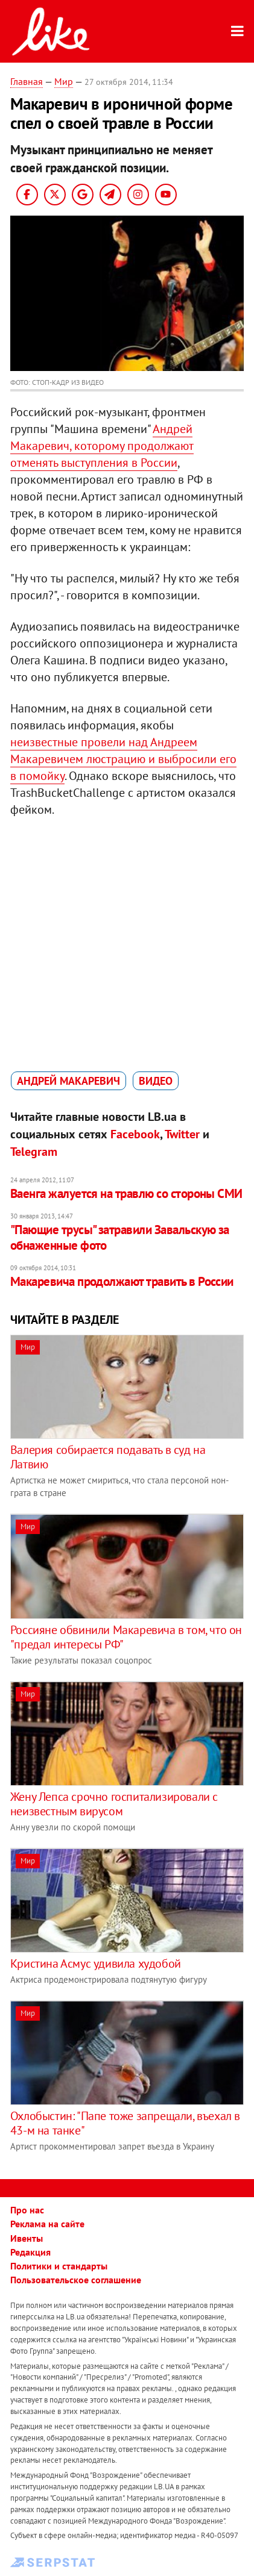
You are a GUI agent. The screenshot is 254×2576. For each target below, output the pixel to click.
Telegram (33, 1151)
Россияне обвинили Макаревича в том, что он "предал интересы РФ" (126, 1637)
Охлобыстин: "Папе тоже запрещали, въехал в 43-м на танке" (125, 2123)
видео (156, 1081)
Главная (26, 81)
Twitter (182, 1134)
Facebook (135, 1134)
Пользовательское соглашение (75, 2280)
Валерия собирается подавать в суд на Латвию (108, 1457)
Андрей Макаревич (68, 1081)
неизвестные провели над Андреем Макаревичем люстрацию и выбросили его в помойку (123, 759)
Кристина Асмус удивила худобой (95, 1963)
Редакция (30, 2252)
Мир (63, 81)
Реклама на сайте (47, 2224)
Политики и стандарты (58, 2266)
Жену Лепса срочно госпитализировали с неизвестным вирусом (114, 1804)
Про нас (27, 2210)
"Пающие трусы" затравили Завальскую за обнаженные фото (119, 1237)
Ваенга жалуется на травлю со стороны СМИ (126, 1193)
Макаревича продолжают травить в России (121, 1281)
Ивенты (26, 2238)
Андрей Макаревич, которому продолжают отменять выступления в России (102, 445)
